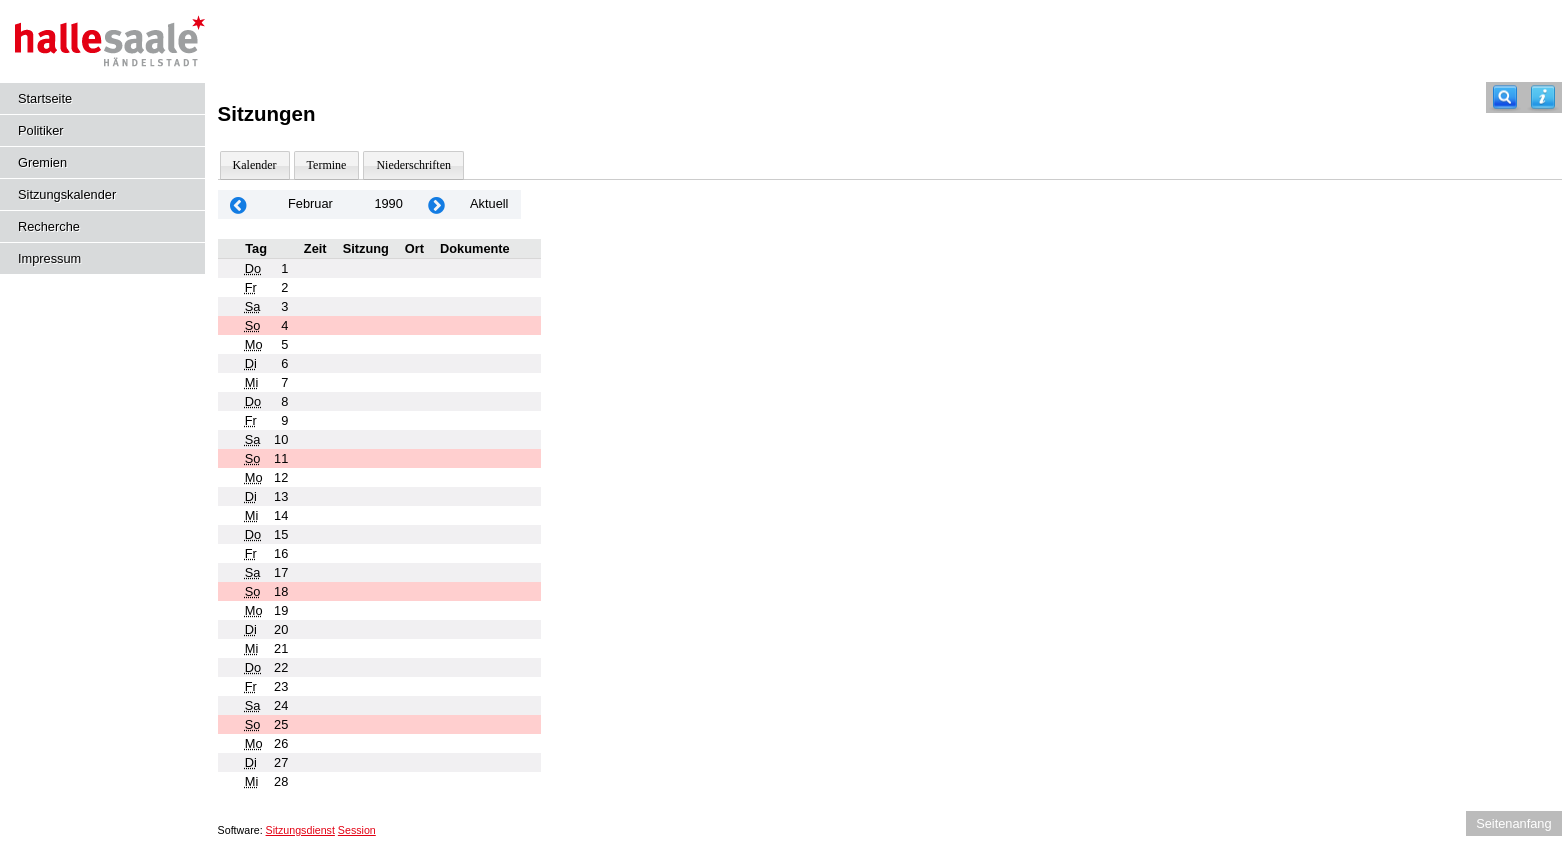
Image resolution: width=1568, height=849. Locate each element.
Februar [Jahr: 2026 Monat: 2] (310, 203)
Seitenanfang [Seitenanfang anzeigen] (1513, 823)
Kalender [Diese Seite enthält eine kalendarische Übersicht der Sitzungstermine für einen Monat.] (255, 165)
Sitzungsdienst (300, 830)
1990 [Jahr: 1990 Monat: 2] (388, 203)
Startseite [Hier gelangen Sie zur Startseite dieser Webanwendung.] (45, 98)
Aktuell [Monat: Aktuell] (489, 203)
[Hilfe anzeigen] (1543, 97)
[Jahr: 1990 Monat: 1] (239, 204)
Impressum (49, 258)
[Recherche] (1505, 97)
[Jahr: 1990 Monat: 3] (437, 204)
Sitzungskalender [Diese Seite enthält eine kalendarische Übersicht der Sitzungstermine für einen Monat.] (67, 194)
